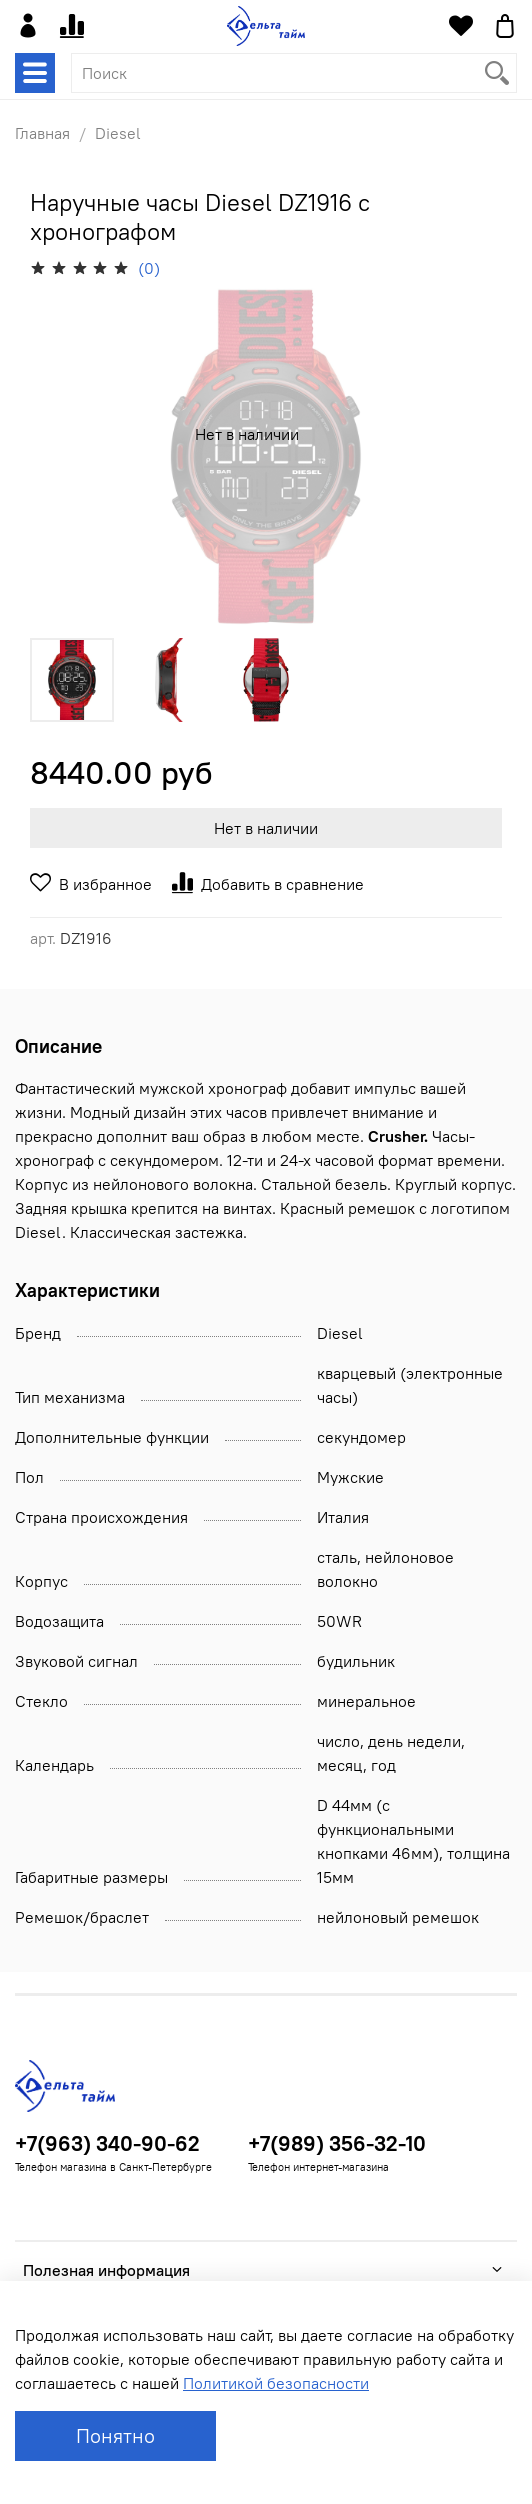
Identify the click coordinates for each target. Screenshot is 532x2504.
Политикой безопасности (276, 2383)
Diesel (118, 133)
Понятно (115, 2435)
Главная (42, 133)
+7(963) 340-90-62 (107, 2143)
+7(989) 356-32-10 (337, 2143)
